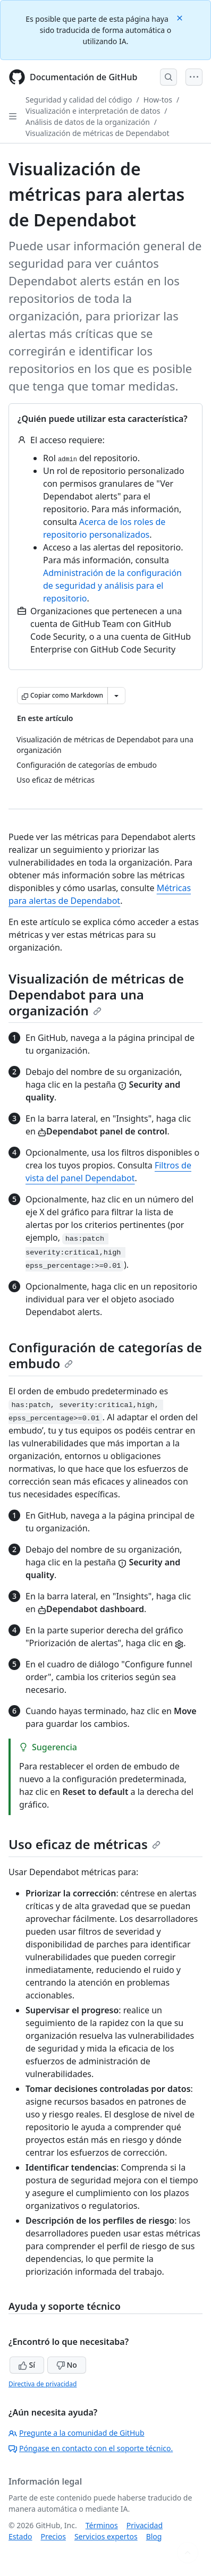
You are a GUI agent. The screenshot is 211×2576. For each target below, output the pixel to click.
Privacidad (144, 2525)
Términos (102, 2525)
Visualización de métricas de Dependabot (98, 133)
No (66, 2365)
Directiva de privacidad (43, 2383)
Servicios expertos (106, 2536)
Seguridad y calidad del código (79, 100)
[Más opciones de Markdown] (116, 695)
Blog (154, 2536)
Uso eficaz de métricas (85, 1844)
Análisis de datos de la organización (88, 122)
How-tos (158, 100)
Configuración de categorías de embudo (105, 1355)
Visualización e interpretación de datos (93, 111)
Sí (27, 2365)
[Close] (180, 17)
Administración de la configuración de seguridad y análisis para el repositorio (112, 585)
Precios (52, 2536)
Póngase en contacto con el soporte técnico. (91, 2448)
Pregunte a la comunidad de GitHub (77, 2433)
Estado (20, 2536)
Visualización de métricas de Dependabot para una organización (96, 994)
